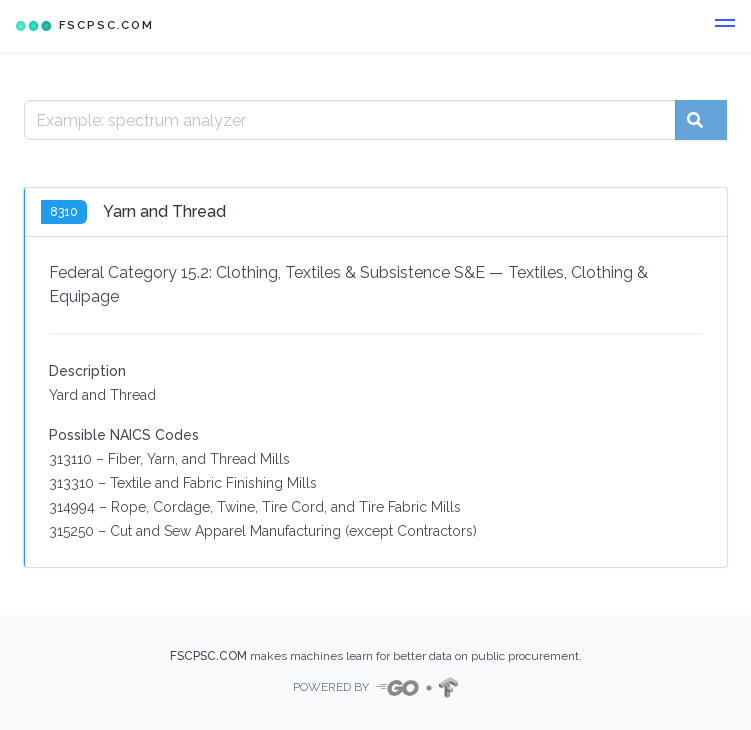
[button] (725, 26)
